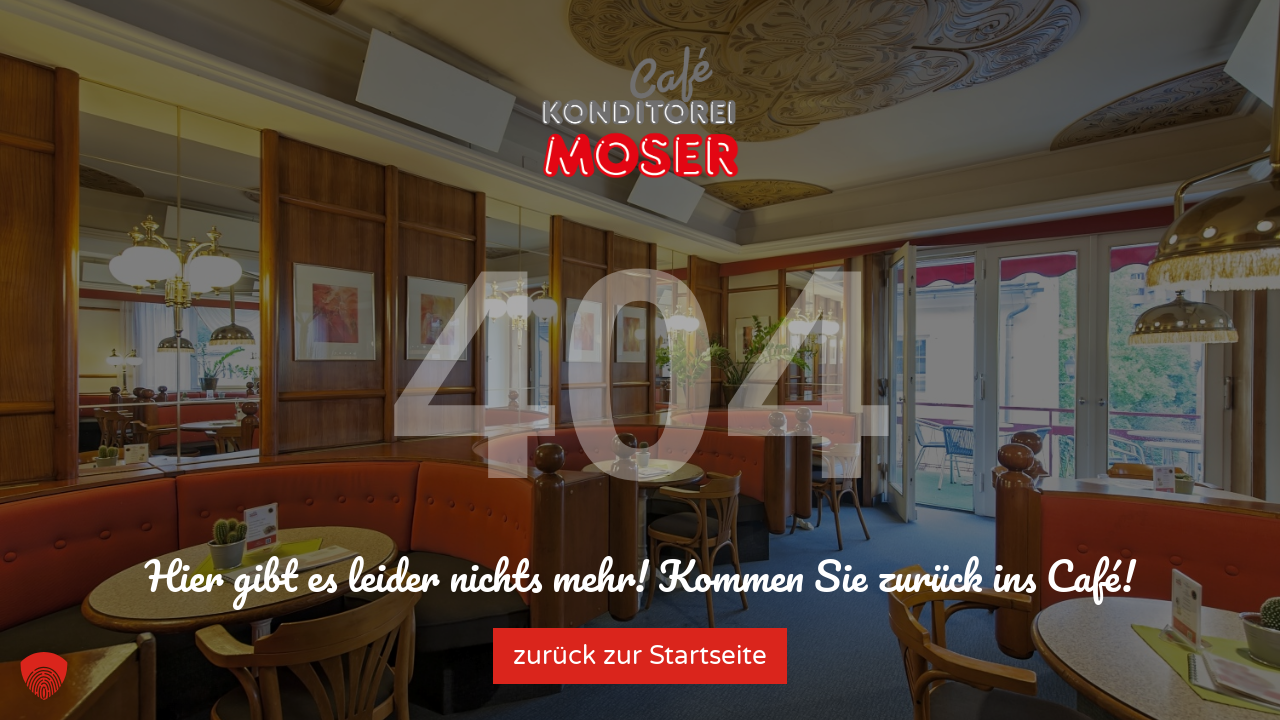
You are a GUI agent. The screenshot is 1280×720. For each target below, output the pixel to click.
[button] (44, 676)
